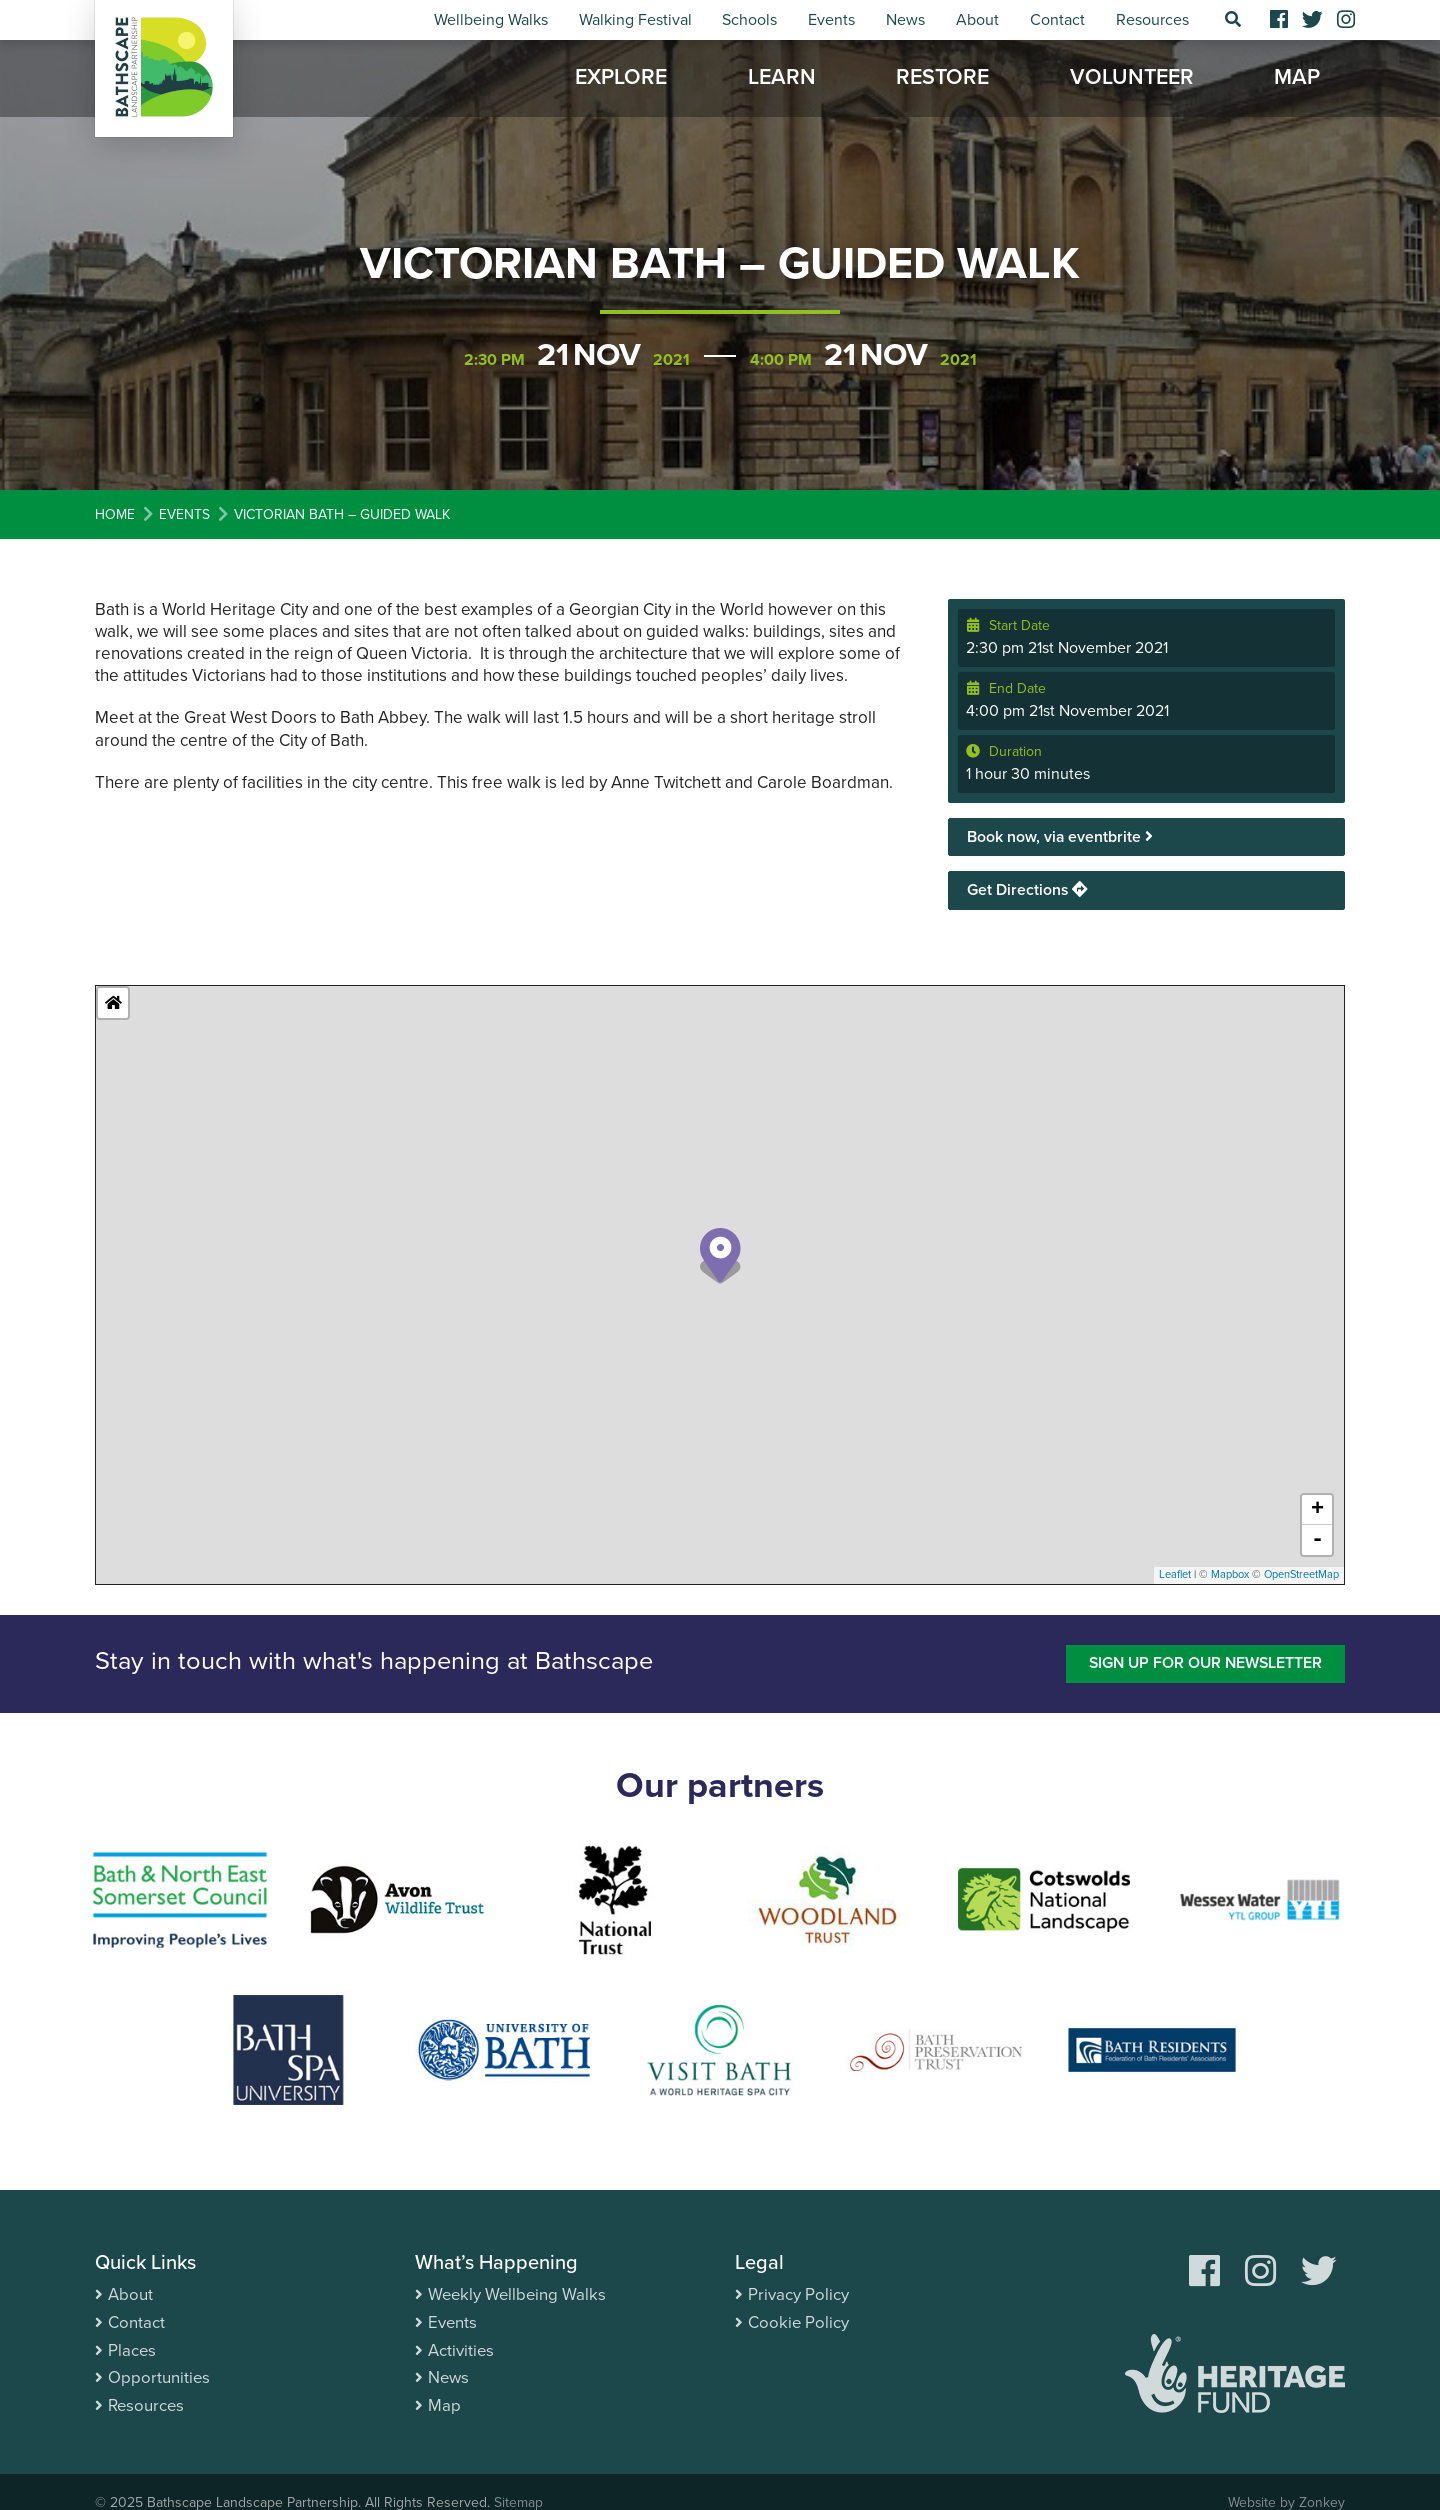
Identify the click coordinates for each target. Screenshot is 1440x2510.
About (977, 20)
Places (132, 2349)
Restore (942, 80)
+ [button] (1317, 1511)
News (905, 20)
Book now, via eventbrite (1060, 837)
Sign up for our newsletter (1202, 1664)
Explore (621, 80)
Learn (782, 80)
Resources (1152, 20)
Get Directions (1028, 890)
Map (1297, 80)
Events (831, 20)
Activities (461, 2349)
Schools (749, 20)
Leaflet (1175, 1575)
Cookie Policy (799, 2322)
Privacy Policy (798, 2295)
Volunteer (1132, 80)
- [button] (1317, 1541)
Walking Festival (635, 20)
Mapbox (1230, 1575)
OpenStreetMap (1301, 1575)
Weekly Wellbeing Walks (519, 2295)
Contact (1057, 20)
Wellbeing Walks (491, 20)
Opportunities (159, 2376)
